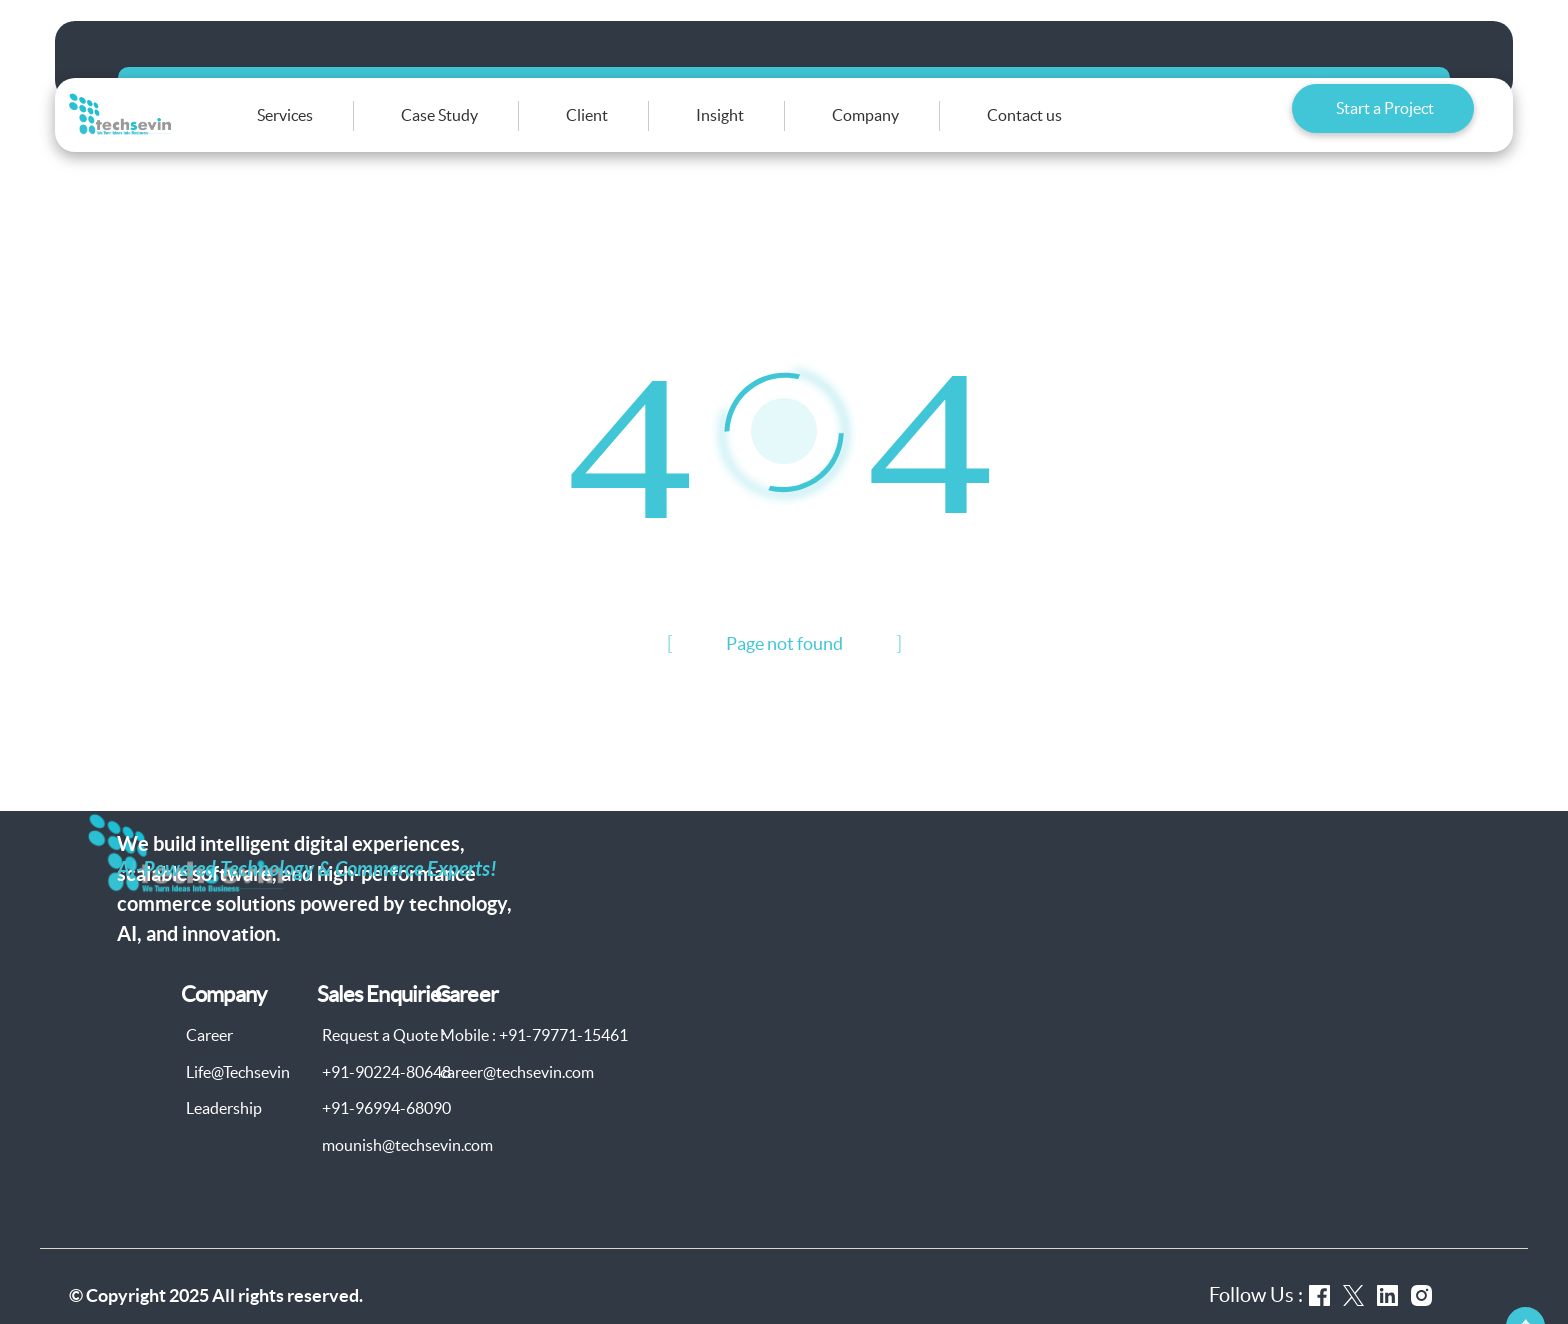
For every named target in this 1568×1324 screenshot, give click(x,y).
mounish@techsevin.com (407, 1171)
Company (917, 129)
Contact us (1076, 129)
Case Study (491, 129)
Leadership (224, 1135)
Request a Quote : (383, 1062)
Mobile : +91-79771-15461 (534, 1062)
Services (337, 129)
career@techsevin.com (517, 1098)
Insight (772, 129)
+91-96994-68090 (386, 1135)
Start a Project (1385, 128)
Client (639, 129)
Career (209, 1062)
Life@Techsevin (238, 1098)
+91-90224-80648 (386, 1098)
